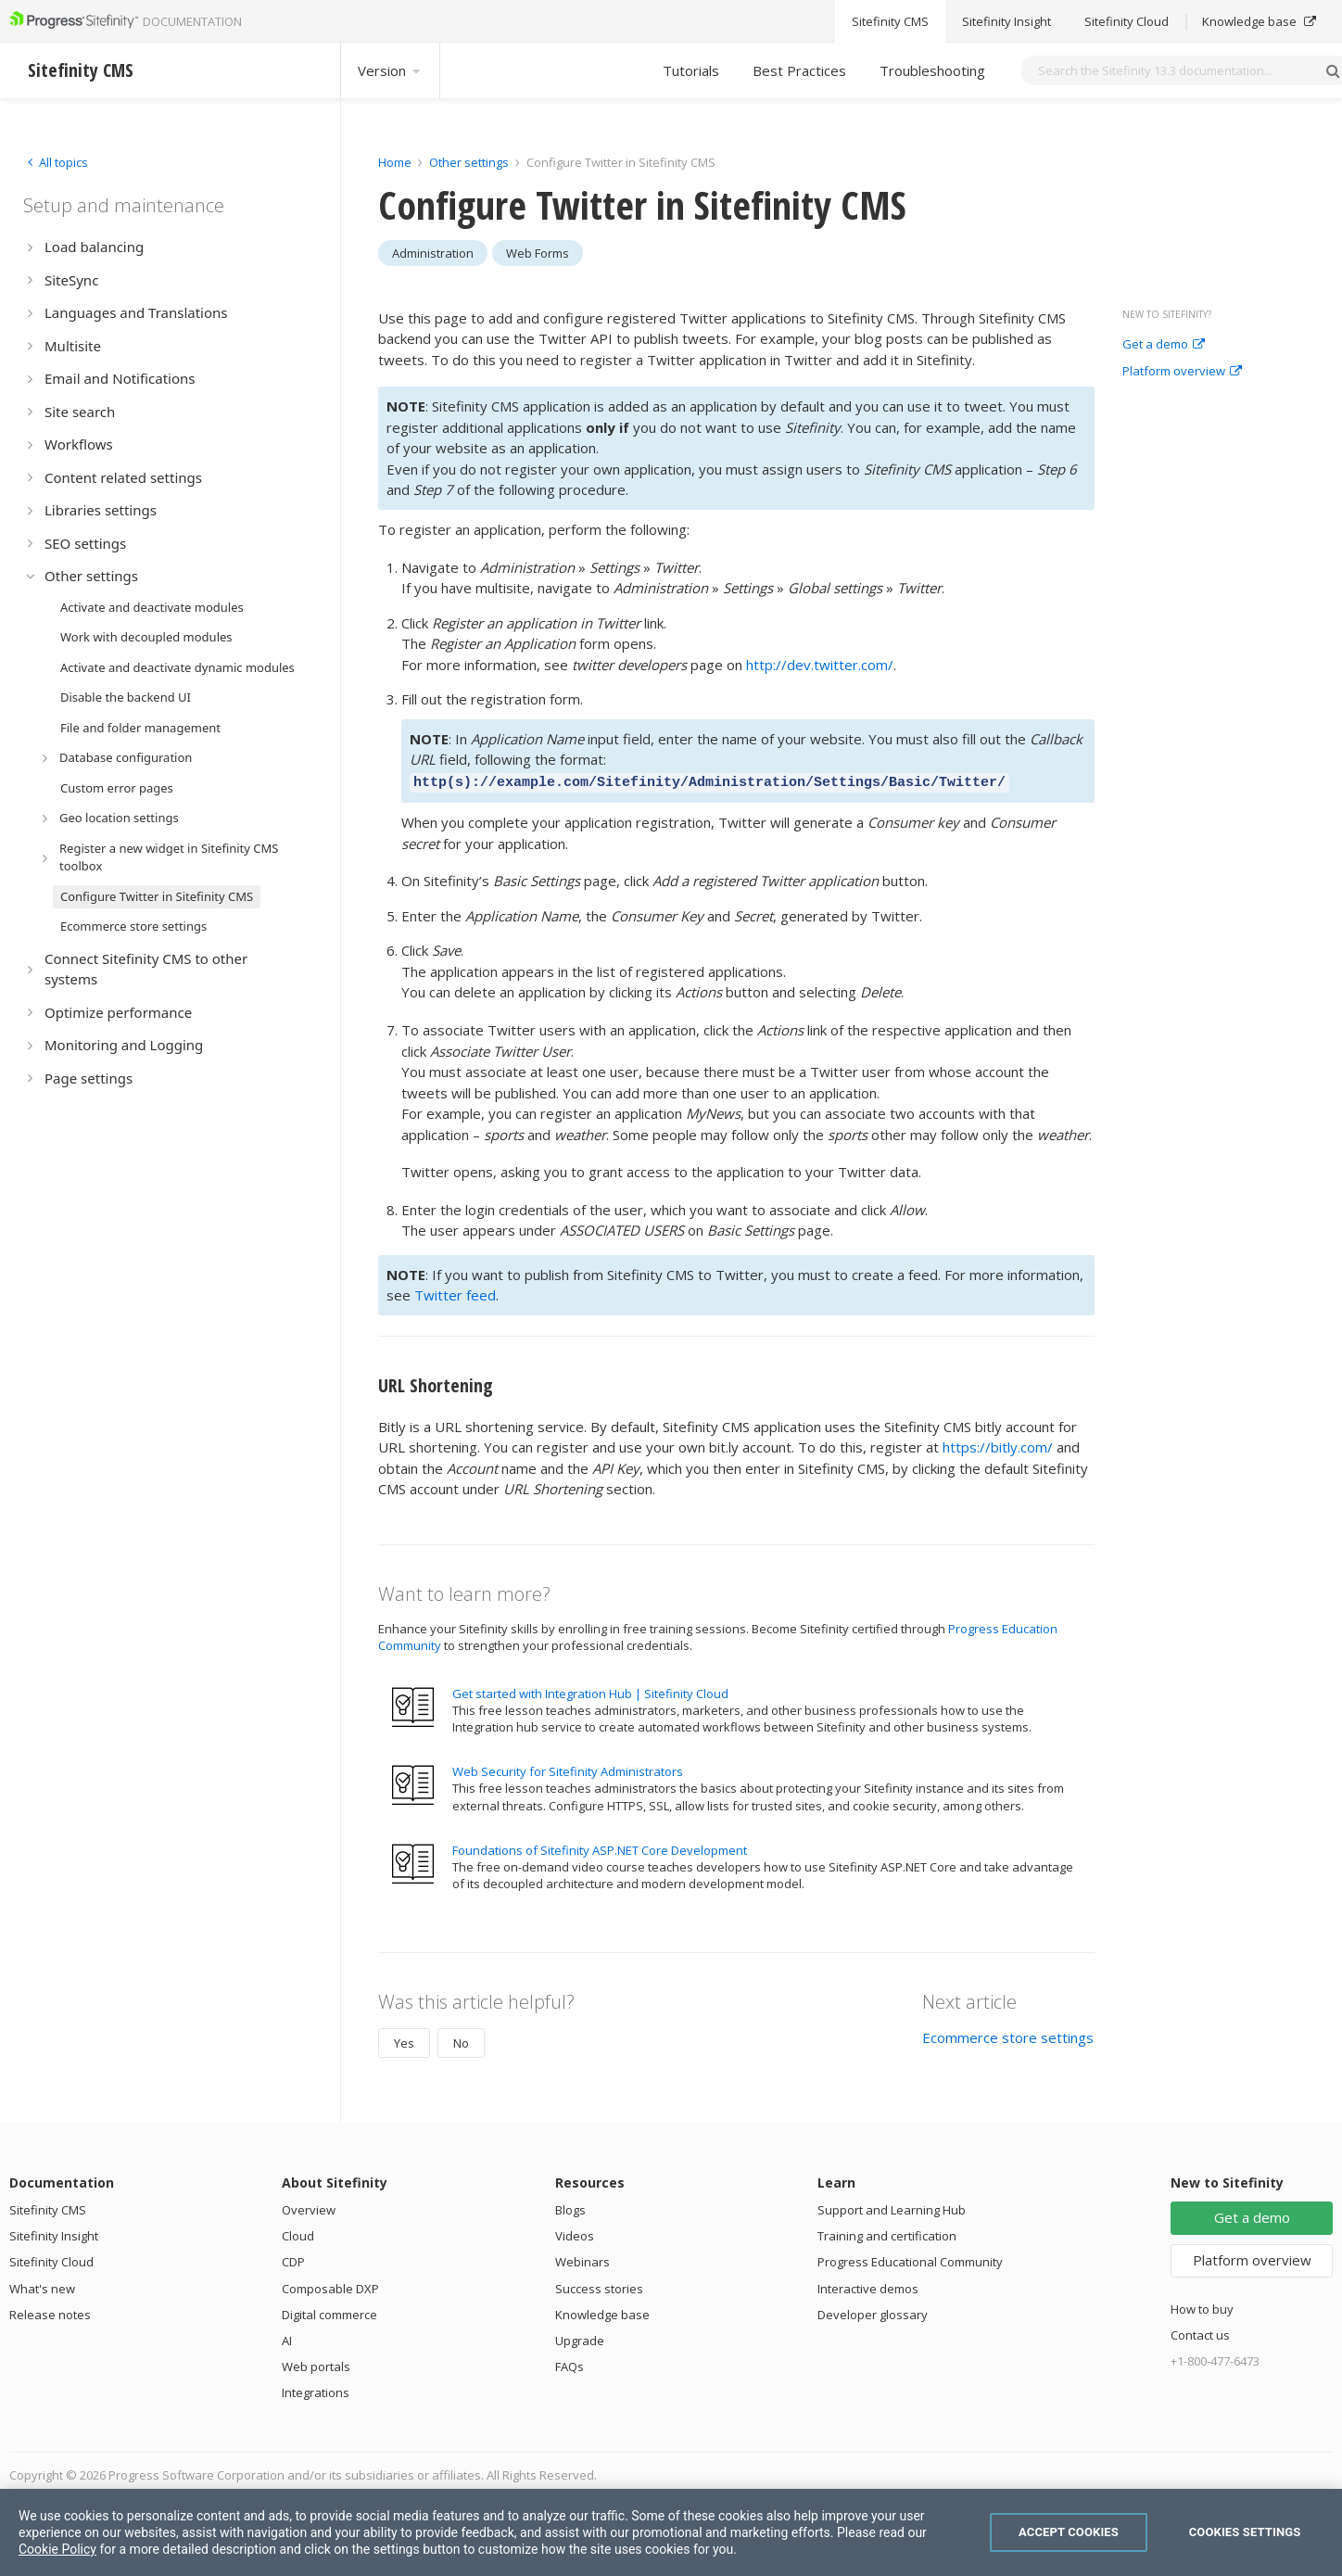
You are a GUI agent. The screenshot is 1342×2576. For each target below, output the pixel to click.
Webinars (582, 2259)
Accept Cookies (1069, 2532)
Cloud (298, 2233)
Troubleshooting (932, 70)
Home (394, 162)
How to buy (1202, 2306)
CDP (293, 2259)
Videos (574, 2233)
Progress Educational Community (910, 2259)
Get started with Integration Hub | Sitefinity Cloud (590, 1690)
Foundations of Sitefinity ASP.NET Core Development (599, 1847)
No (461, 2040)
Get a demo (1163, 344)
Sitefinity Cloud (51, 2259)
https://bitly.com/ (998, 1444)
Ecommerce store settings (1008, 2034)
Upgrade (579, 2337)
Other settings (469, 162)
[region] (671, 2532)
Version (390, 70)
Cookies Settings (1245, 2532)
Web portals (316, 2363)
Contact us (1200, 2332)
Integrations (315, 2389)
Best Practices (799, 70)
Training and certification (886, 2233)
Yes (404, 2040)
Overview (309, 2207)
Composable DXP (330, 2286)
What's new (42, 2286)
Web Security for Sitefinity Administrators (567, 1768)
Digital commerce (329, 2311)
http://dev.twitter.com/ (819, 664)
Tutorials (691, 70)
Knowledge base (602, 2311)
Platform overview (1182, 371)
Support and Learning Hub (891, 2207)
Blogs (570, 2207)
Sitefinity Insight (53, 2233)
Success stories (599, 2286)
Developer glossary (872, 2311)
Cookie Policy (57, 2549)
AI (287, 2337)
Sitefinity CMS (47, 2207)
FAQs (569, 2363)
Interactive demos (867, 2286)
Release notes (50, 2311)
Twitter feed (455, 1292)
